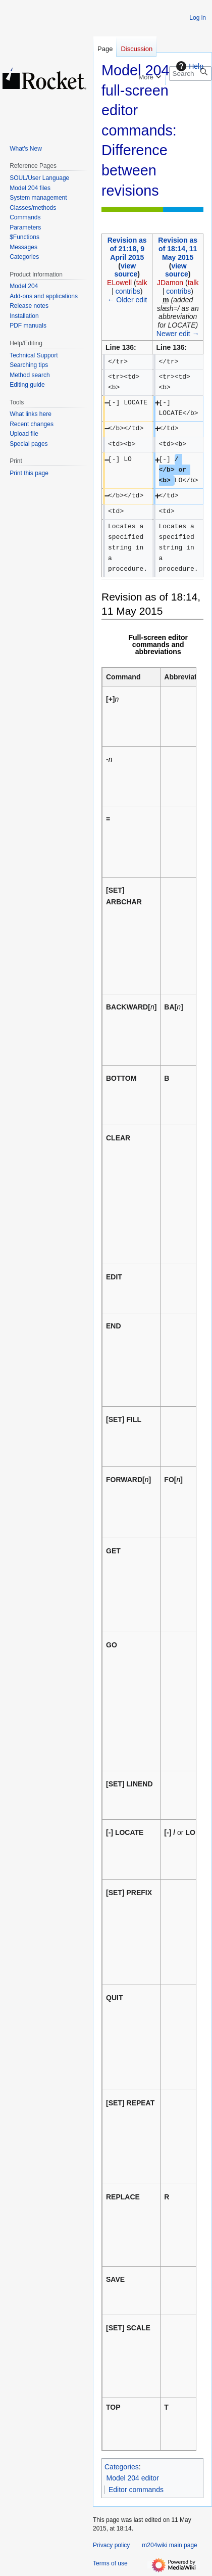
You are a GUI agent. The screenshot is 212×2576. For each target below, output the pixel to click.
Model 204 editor (133, 2478)
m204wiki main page (169, 2545)
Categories (121, 2467)
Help (188, 66)
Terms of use (110, 2563)
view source (125, 270)
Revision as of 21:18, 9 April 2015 (127, 248)
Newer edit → (177, 334)
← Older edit (127, 300)
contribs (128, 291)
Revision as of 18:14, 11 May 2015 (177, 248)
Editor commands (136, 2490)
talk (141, 283)
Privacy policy (111, 2545)
